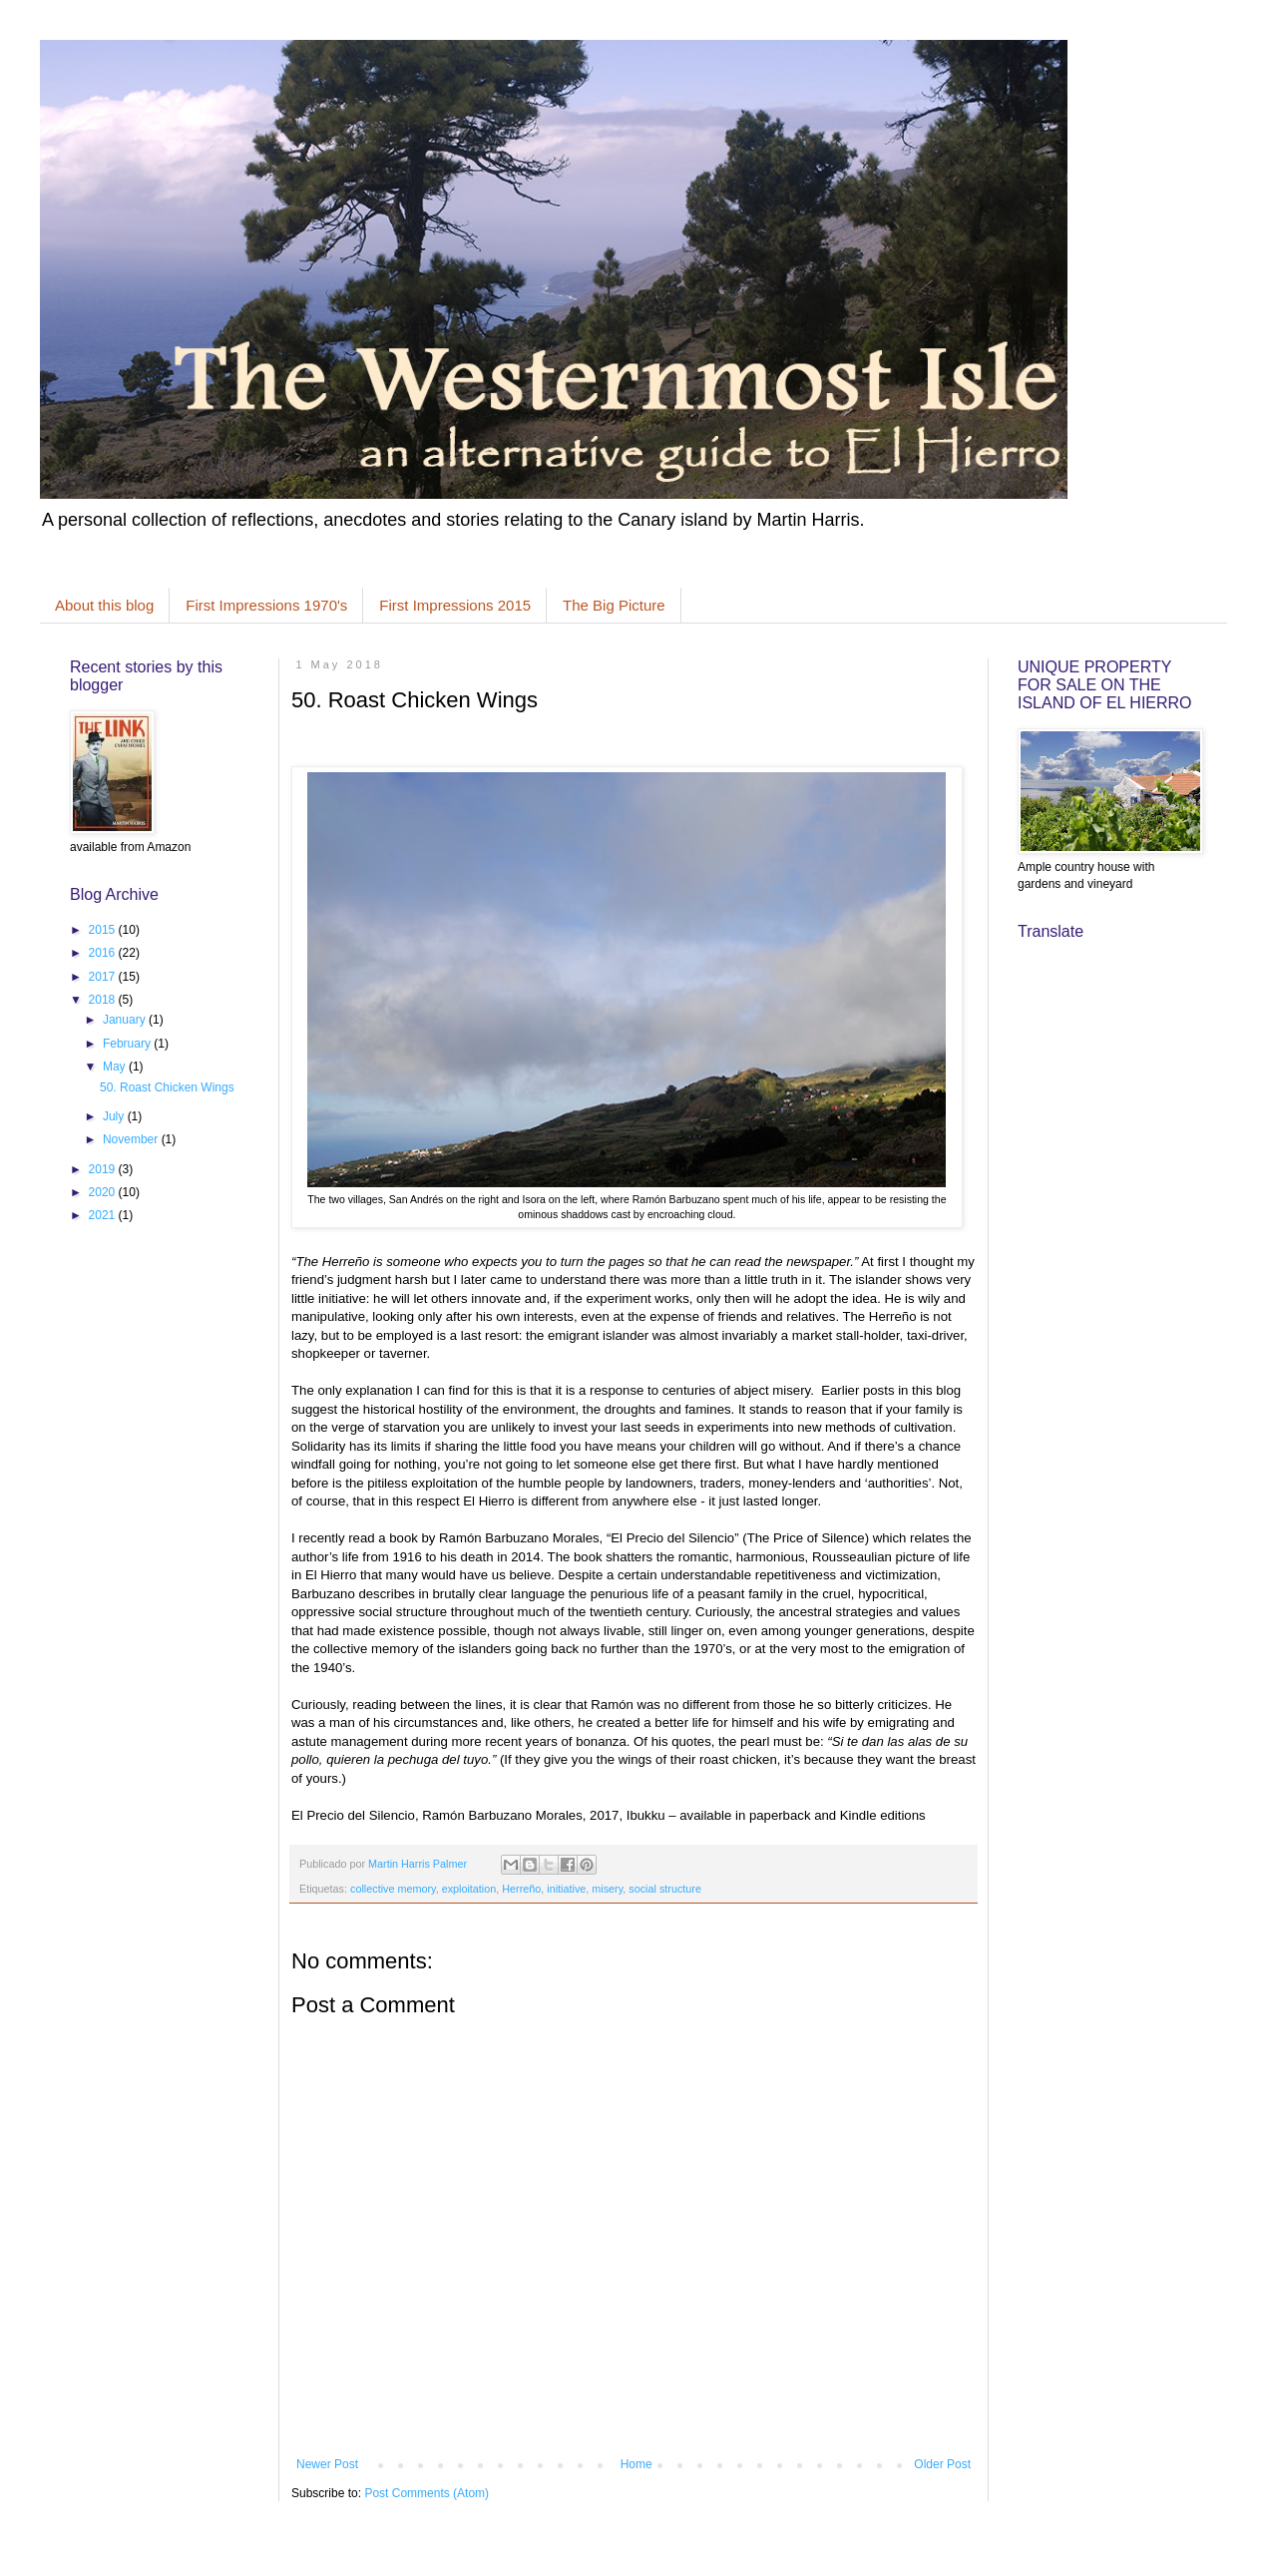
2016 (104, 953)
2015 (104, 930)
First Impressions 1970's (266, 605)
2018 (104, 1000)
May (116, 1066)
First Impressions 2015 (455, 605)
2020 (104, 1192)
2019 (104, 1169)
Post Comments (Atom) (426, 2493)
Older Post (942, 2464)
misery (607, 1889)
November (132, 1139)
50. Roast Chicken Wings (167, 1087)
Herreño (521, 1889)
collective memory (393, 1889)
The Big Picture (614, 605)
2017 (104, 977)
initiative (566, 1889)
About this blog (104, 605)
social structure (665, 1889)
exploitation (469, 1889)
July (115, 1116)
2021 (104, 1215)
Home (636, 2464)
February (128, 1044)
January (126, 1020)
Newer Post (327, 2464)
